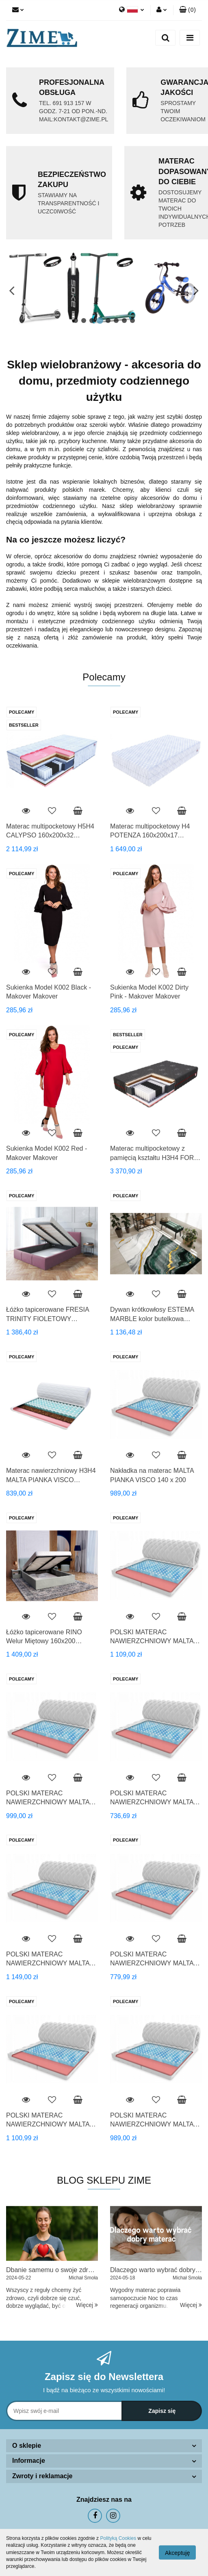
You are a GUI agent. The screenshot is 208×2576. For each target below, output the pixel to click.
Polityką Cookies (118, 2538)
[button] (187, 10)
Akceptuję (177, 2553)
